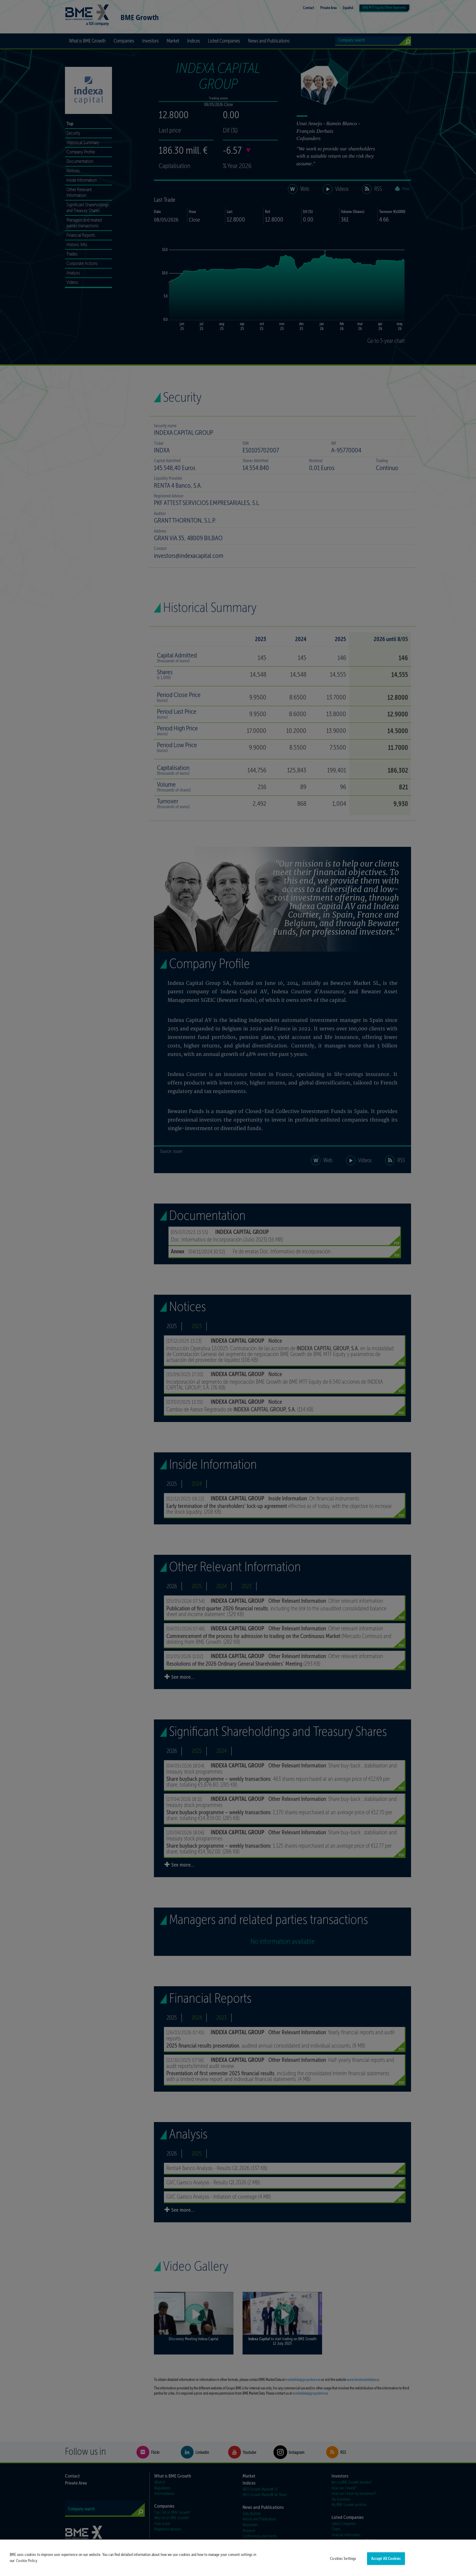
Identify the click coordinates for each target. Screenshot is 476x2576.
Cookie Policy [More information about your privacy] (26, 2560)
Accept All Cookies (386, 2558)
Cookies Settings (343, 2558)
